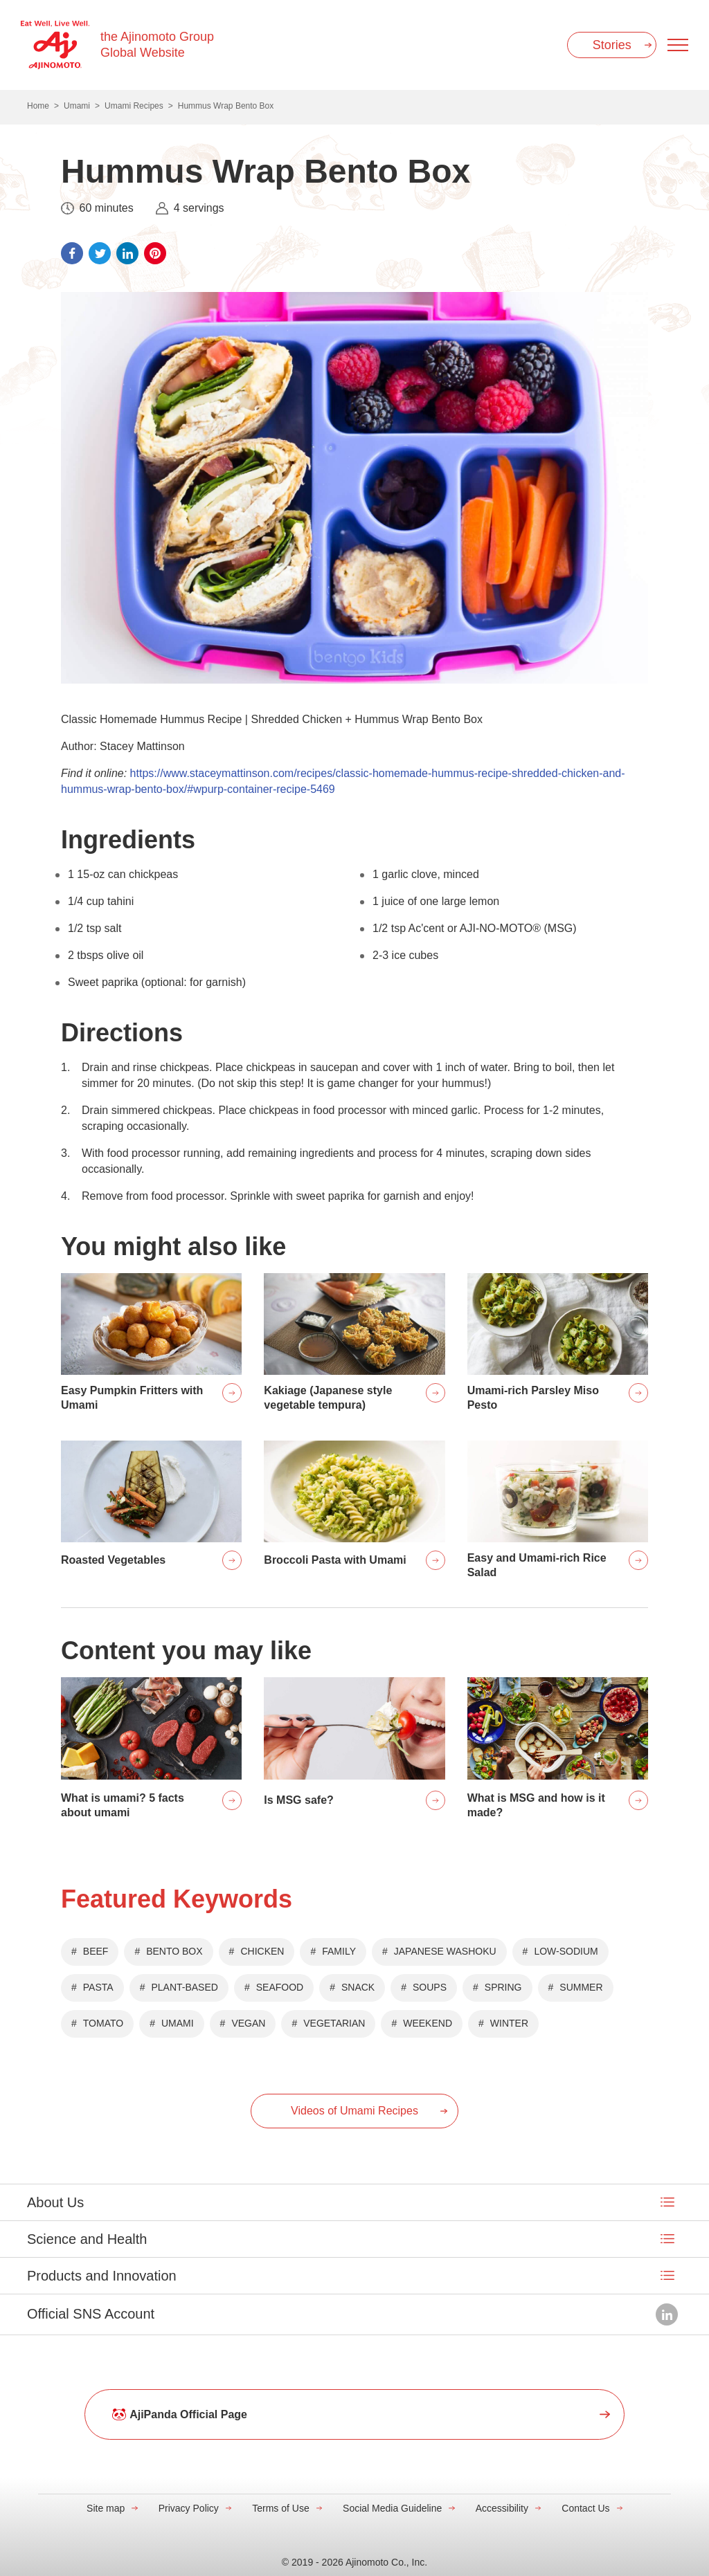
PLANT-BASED (184, 1987)
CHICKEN (262, 1951)
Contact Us (585, 2508)
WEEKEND (427, 2023)
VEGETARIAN (334, 2023)
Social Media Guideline (392, 2508)
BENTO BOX (174, 1951)
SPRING (503, 1987)
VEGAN (248, 2023)
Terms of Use (280, 2508)
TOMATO (103, 2023)
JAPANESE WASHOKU (445, 1951)
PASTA (98, 1987)
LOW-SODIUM (566, 1951)
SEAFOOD (279, 1987)
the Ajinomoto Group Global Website (157, 45)
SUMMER (580, 1987)
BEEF (96, 1951)
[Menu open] (677, 45)
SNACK (358, 1987)
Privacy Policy (189, 2508)
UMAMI (177, 2023)
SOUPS (430, 1987)
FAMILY (339, 1951)
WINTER (509, 2023)
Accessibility (502, 2508)
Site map (106, 2508)
